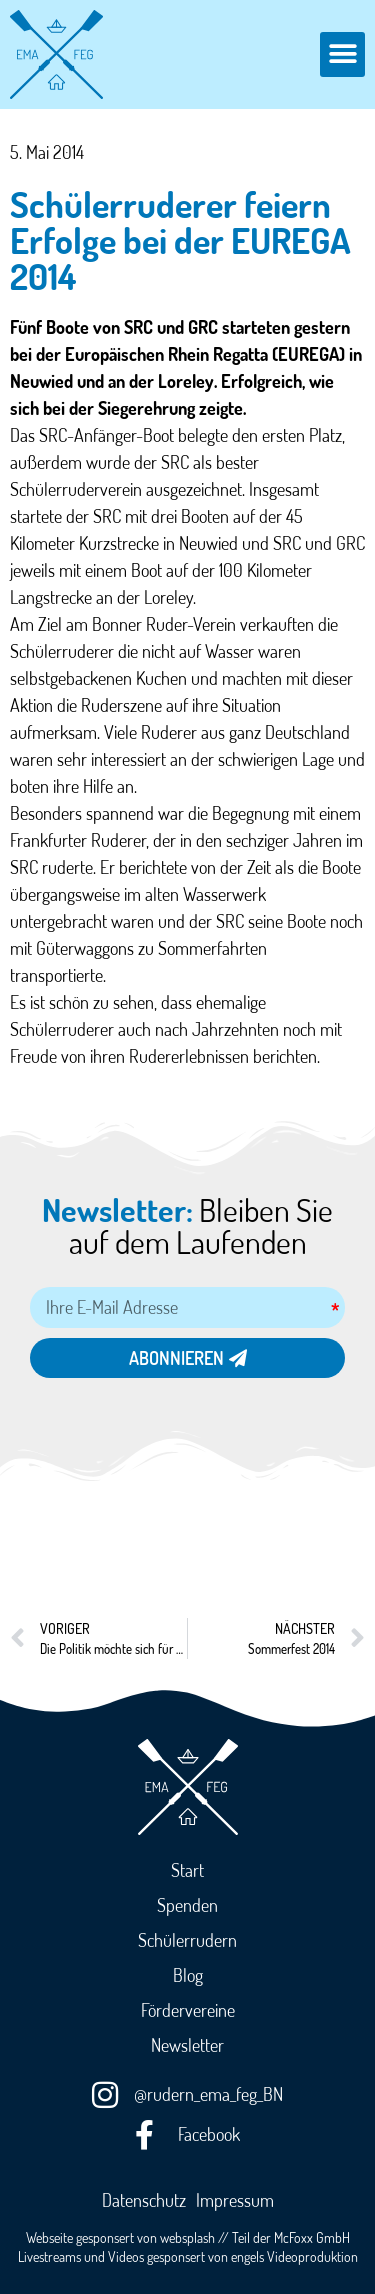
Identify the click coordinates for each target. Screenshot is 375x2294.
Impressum (235, 2200)
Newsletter (187, 2045)
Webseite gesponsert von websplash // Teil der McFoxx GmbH (188, 2237)
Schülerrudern (187, 1940)
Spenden (187, 1905)
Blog (188, 1975)
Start (187, 1870)
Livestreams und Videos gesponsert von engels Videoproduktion (188, 2256)
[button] (342, 54)
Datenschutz (144, 2200)
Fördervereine (188, 2010)
